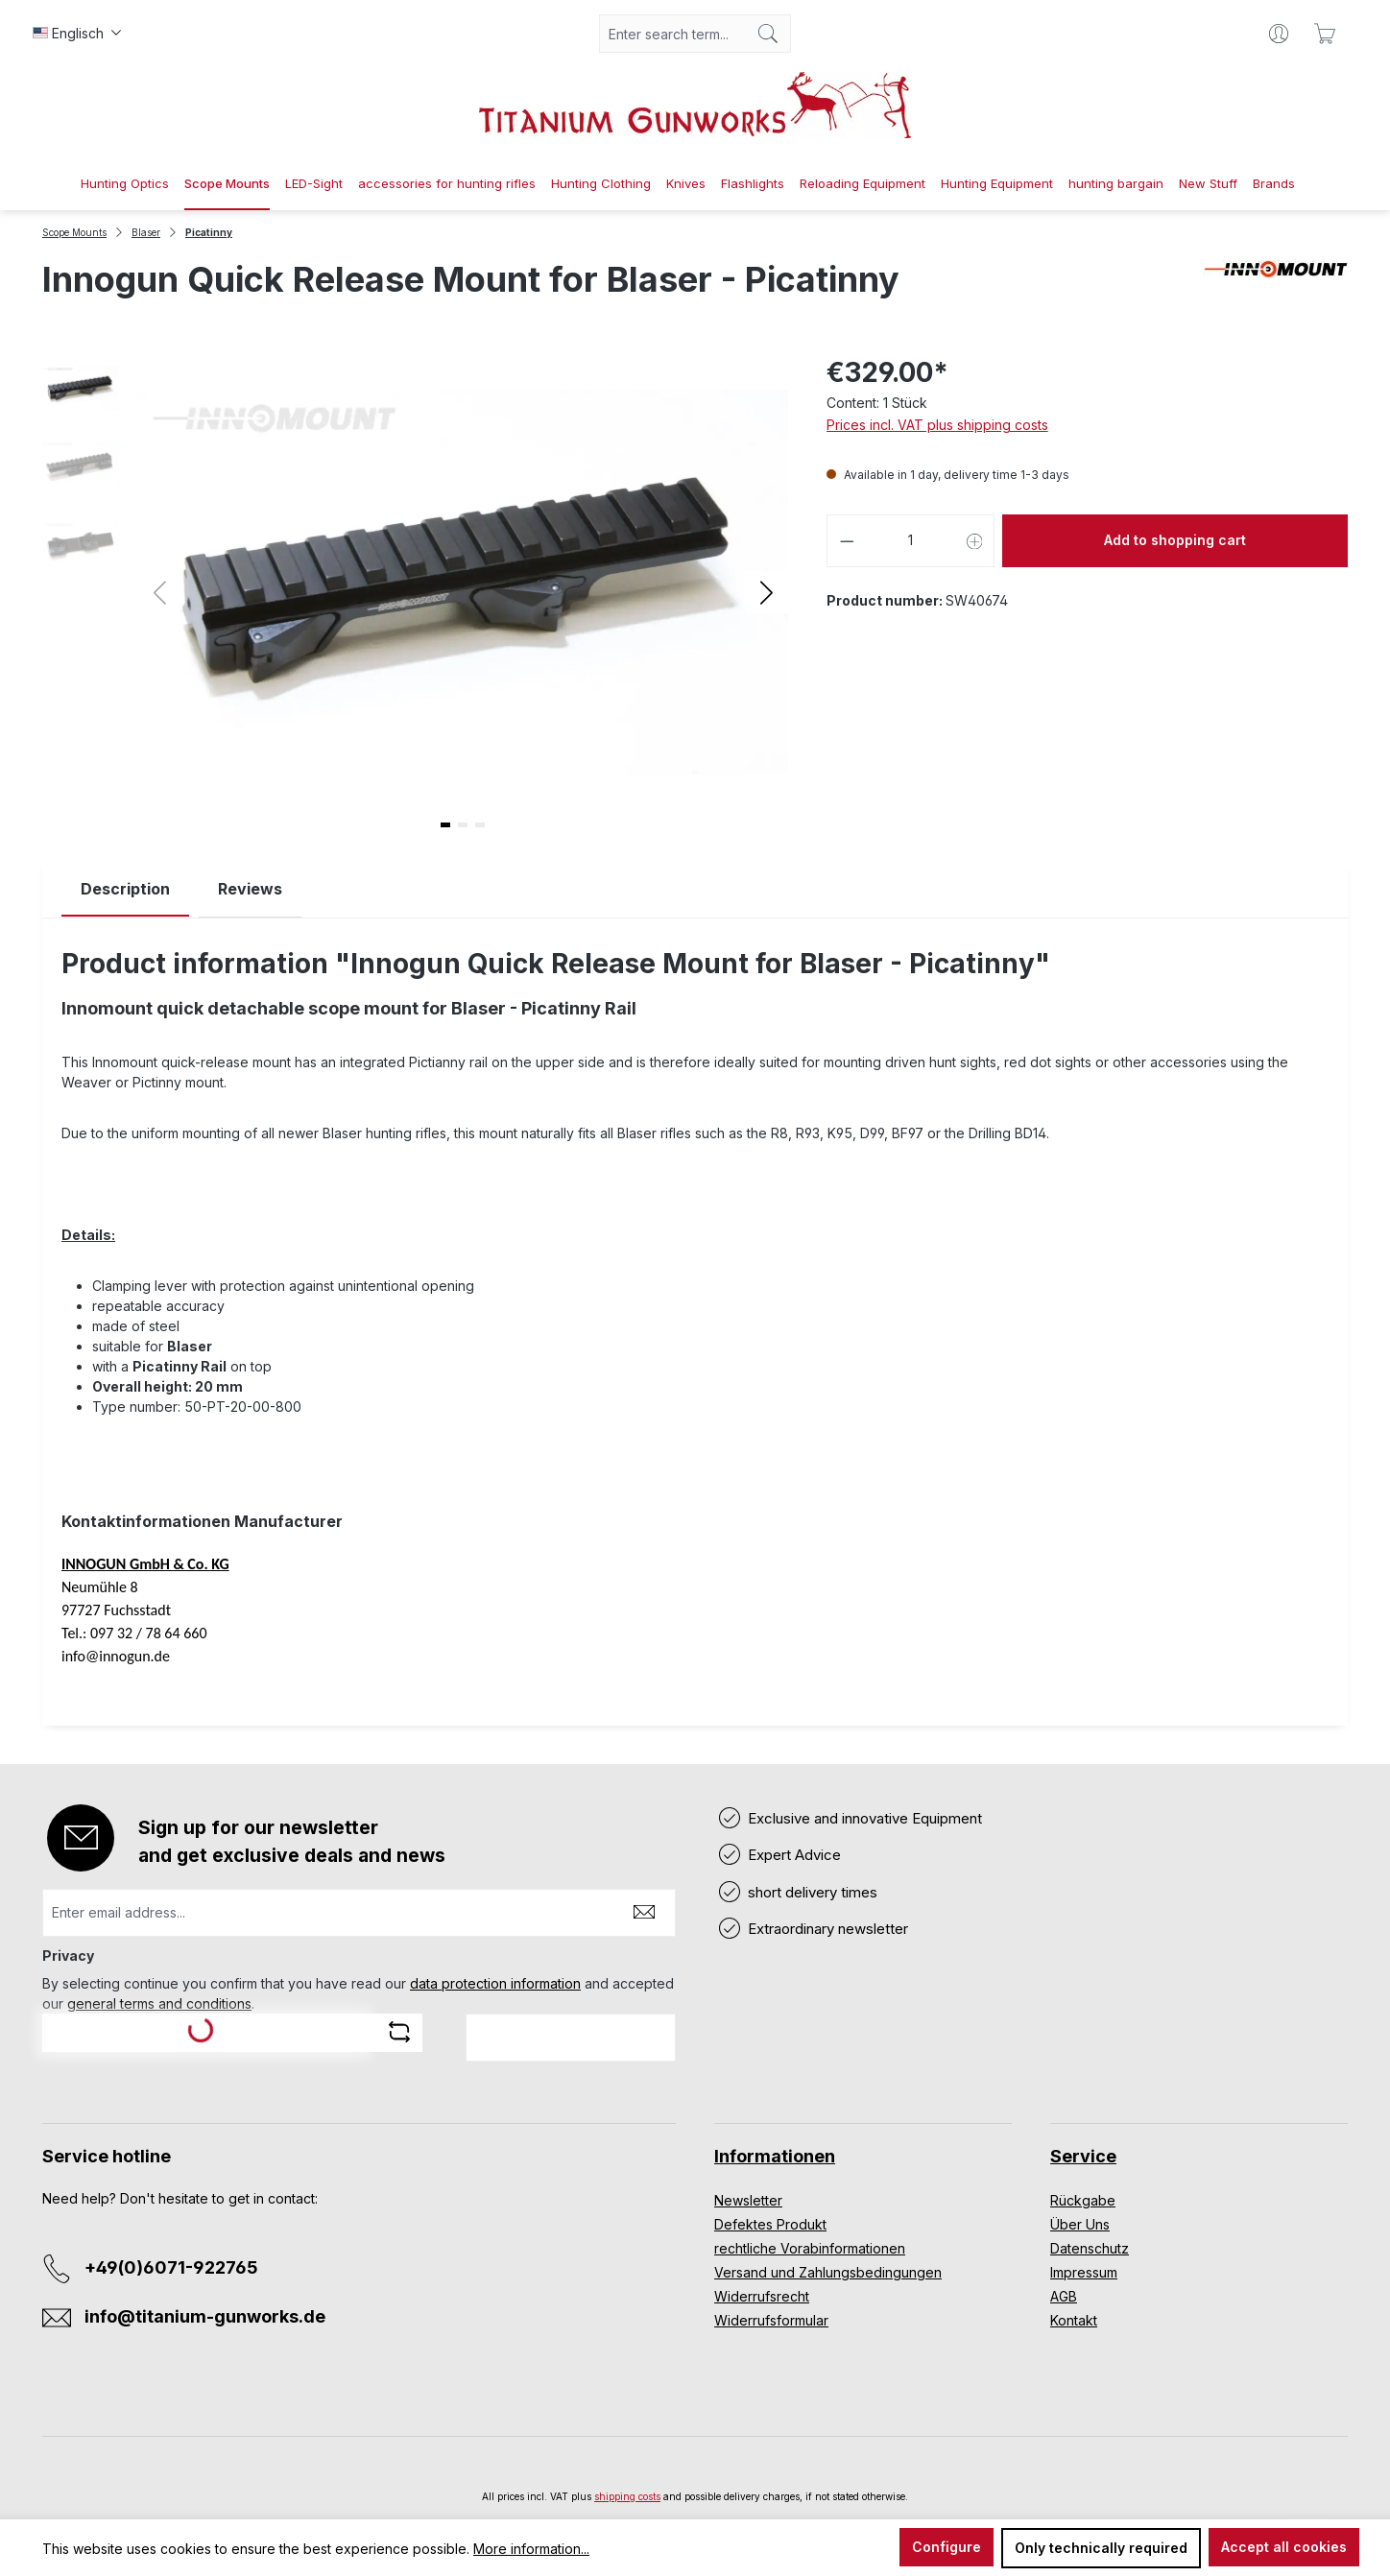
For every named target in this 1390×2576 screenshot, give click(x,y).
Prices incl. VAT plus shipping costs (937, 425)
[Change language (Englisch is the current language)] (77, 33)
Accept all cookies (1284, 2547)
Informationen (774, 2156)
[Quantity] (910, 540)
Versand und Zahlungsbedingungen (828, 2272)
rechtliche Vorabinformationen (809, 2248)
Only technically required (1101, 2548)
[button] (766, 591)
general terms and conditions (159, 2003)
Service (1083, 2156)
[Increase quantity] (975, 540)
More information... (531, 2548)
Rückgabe (1082, 2200)
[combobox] (673, 33)
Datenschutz (1089, 2248)
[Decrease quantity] (847, 540)
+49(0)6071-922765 (171, 2267)
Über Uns (1080, 2224)
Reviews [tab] (250, 888)
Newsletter (748, 2200)
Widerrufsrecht (761, 2296)
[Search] (768, 33)
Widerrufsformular (771, 2320)
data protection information (495, 1983)
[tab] (125, 889)
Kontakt (1073, 2320)
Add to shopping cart (1175, 540)
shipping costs (627, 2496)
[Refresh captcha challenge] (399, 2032)
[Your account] (1279, 33)
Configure (946, 2547)
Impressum (1083, 2272)
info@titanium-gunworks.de (204, 2316)
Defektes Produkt (770, 2224)
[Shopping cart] (1325, 33)
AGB (1063, 2296)
